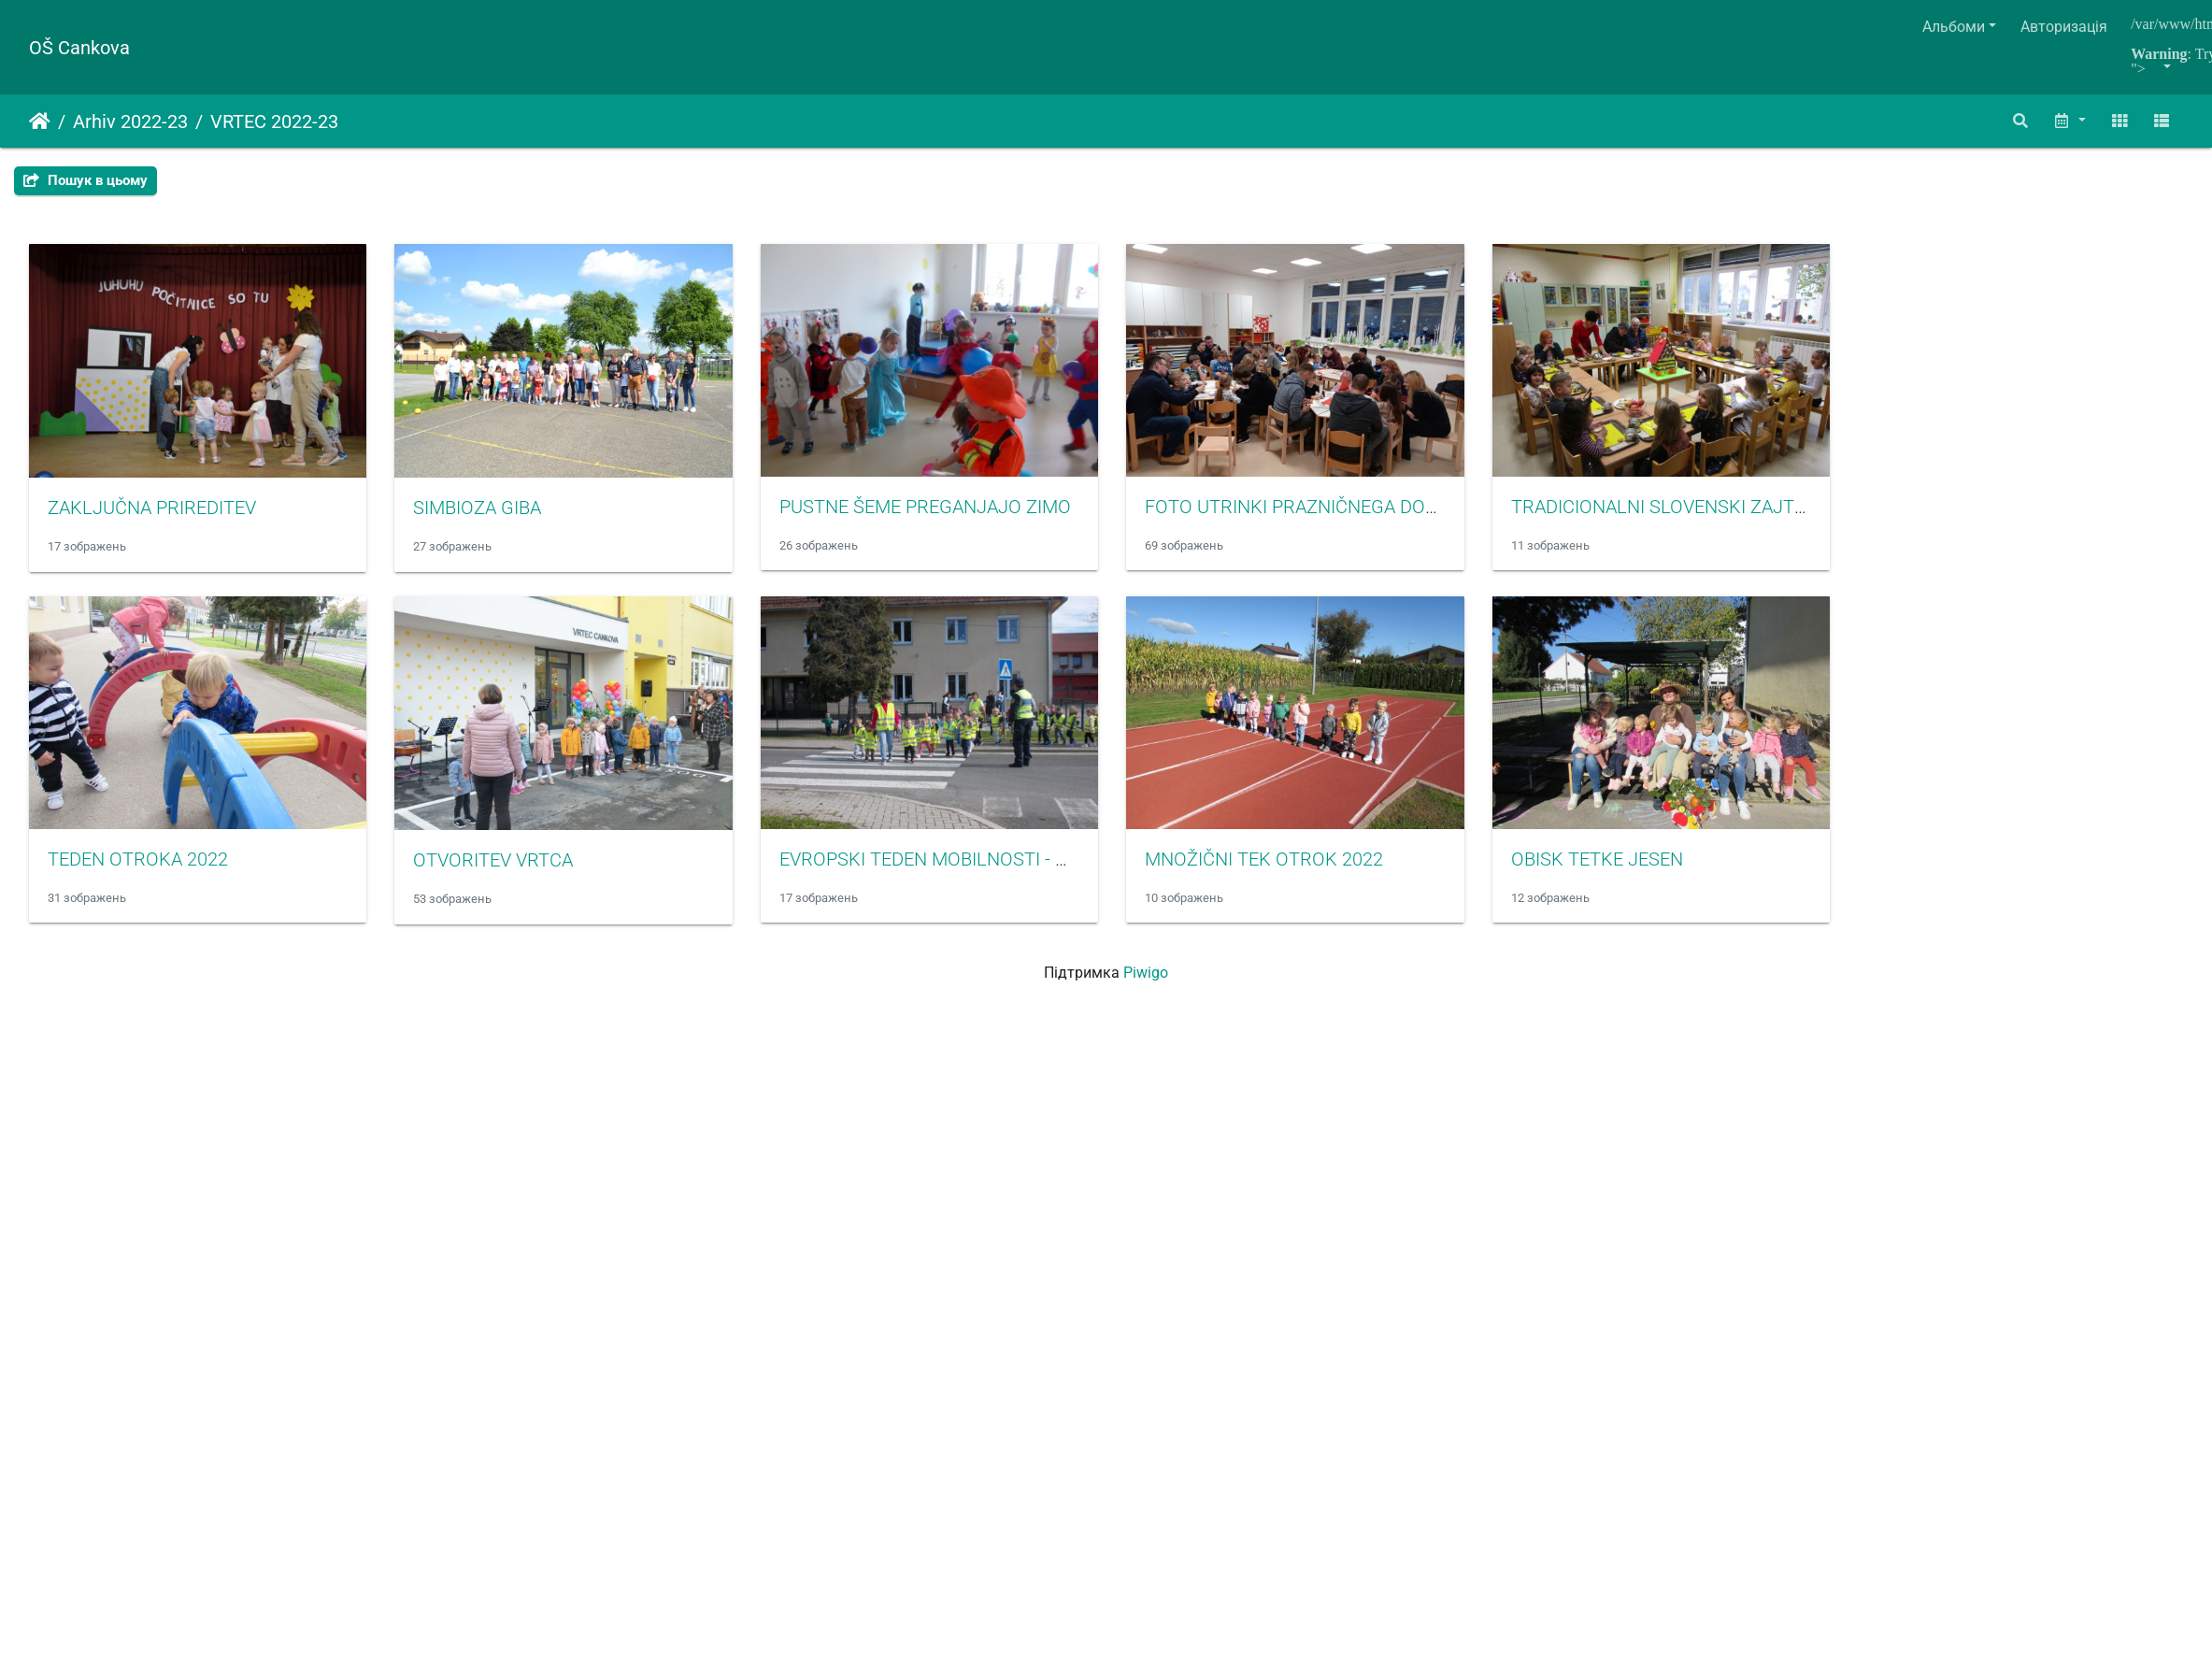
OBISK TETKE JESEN (1675, 886)
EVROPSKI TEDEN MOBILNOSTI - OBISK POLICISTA (1028, 886)
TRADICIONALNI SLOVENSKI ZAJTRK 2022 (1765, 519)
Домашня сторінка (39, 121)
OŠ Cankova (79, 47)
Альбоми (1953, 27)
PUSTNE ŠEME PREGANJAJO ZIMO (963, 519)
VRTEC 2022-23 (274, 121)
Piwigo (1145, 999)
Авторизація (2063, 27)
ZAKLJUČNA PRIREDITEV (152, 521)
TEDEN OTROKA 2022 (138, 886)
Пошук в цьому (85, 180)
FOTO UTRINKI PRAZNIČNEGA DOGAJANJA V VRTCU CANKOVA (1467, 519)
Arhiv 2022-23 (130, 121)
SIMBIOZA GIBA (497, 521)
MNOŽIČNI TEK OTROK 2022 (1323, 886)
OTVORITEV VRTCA (512, 887)
